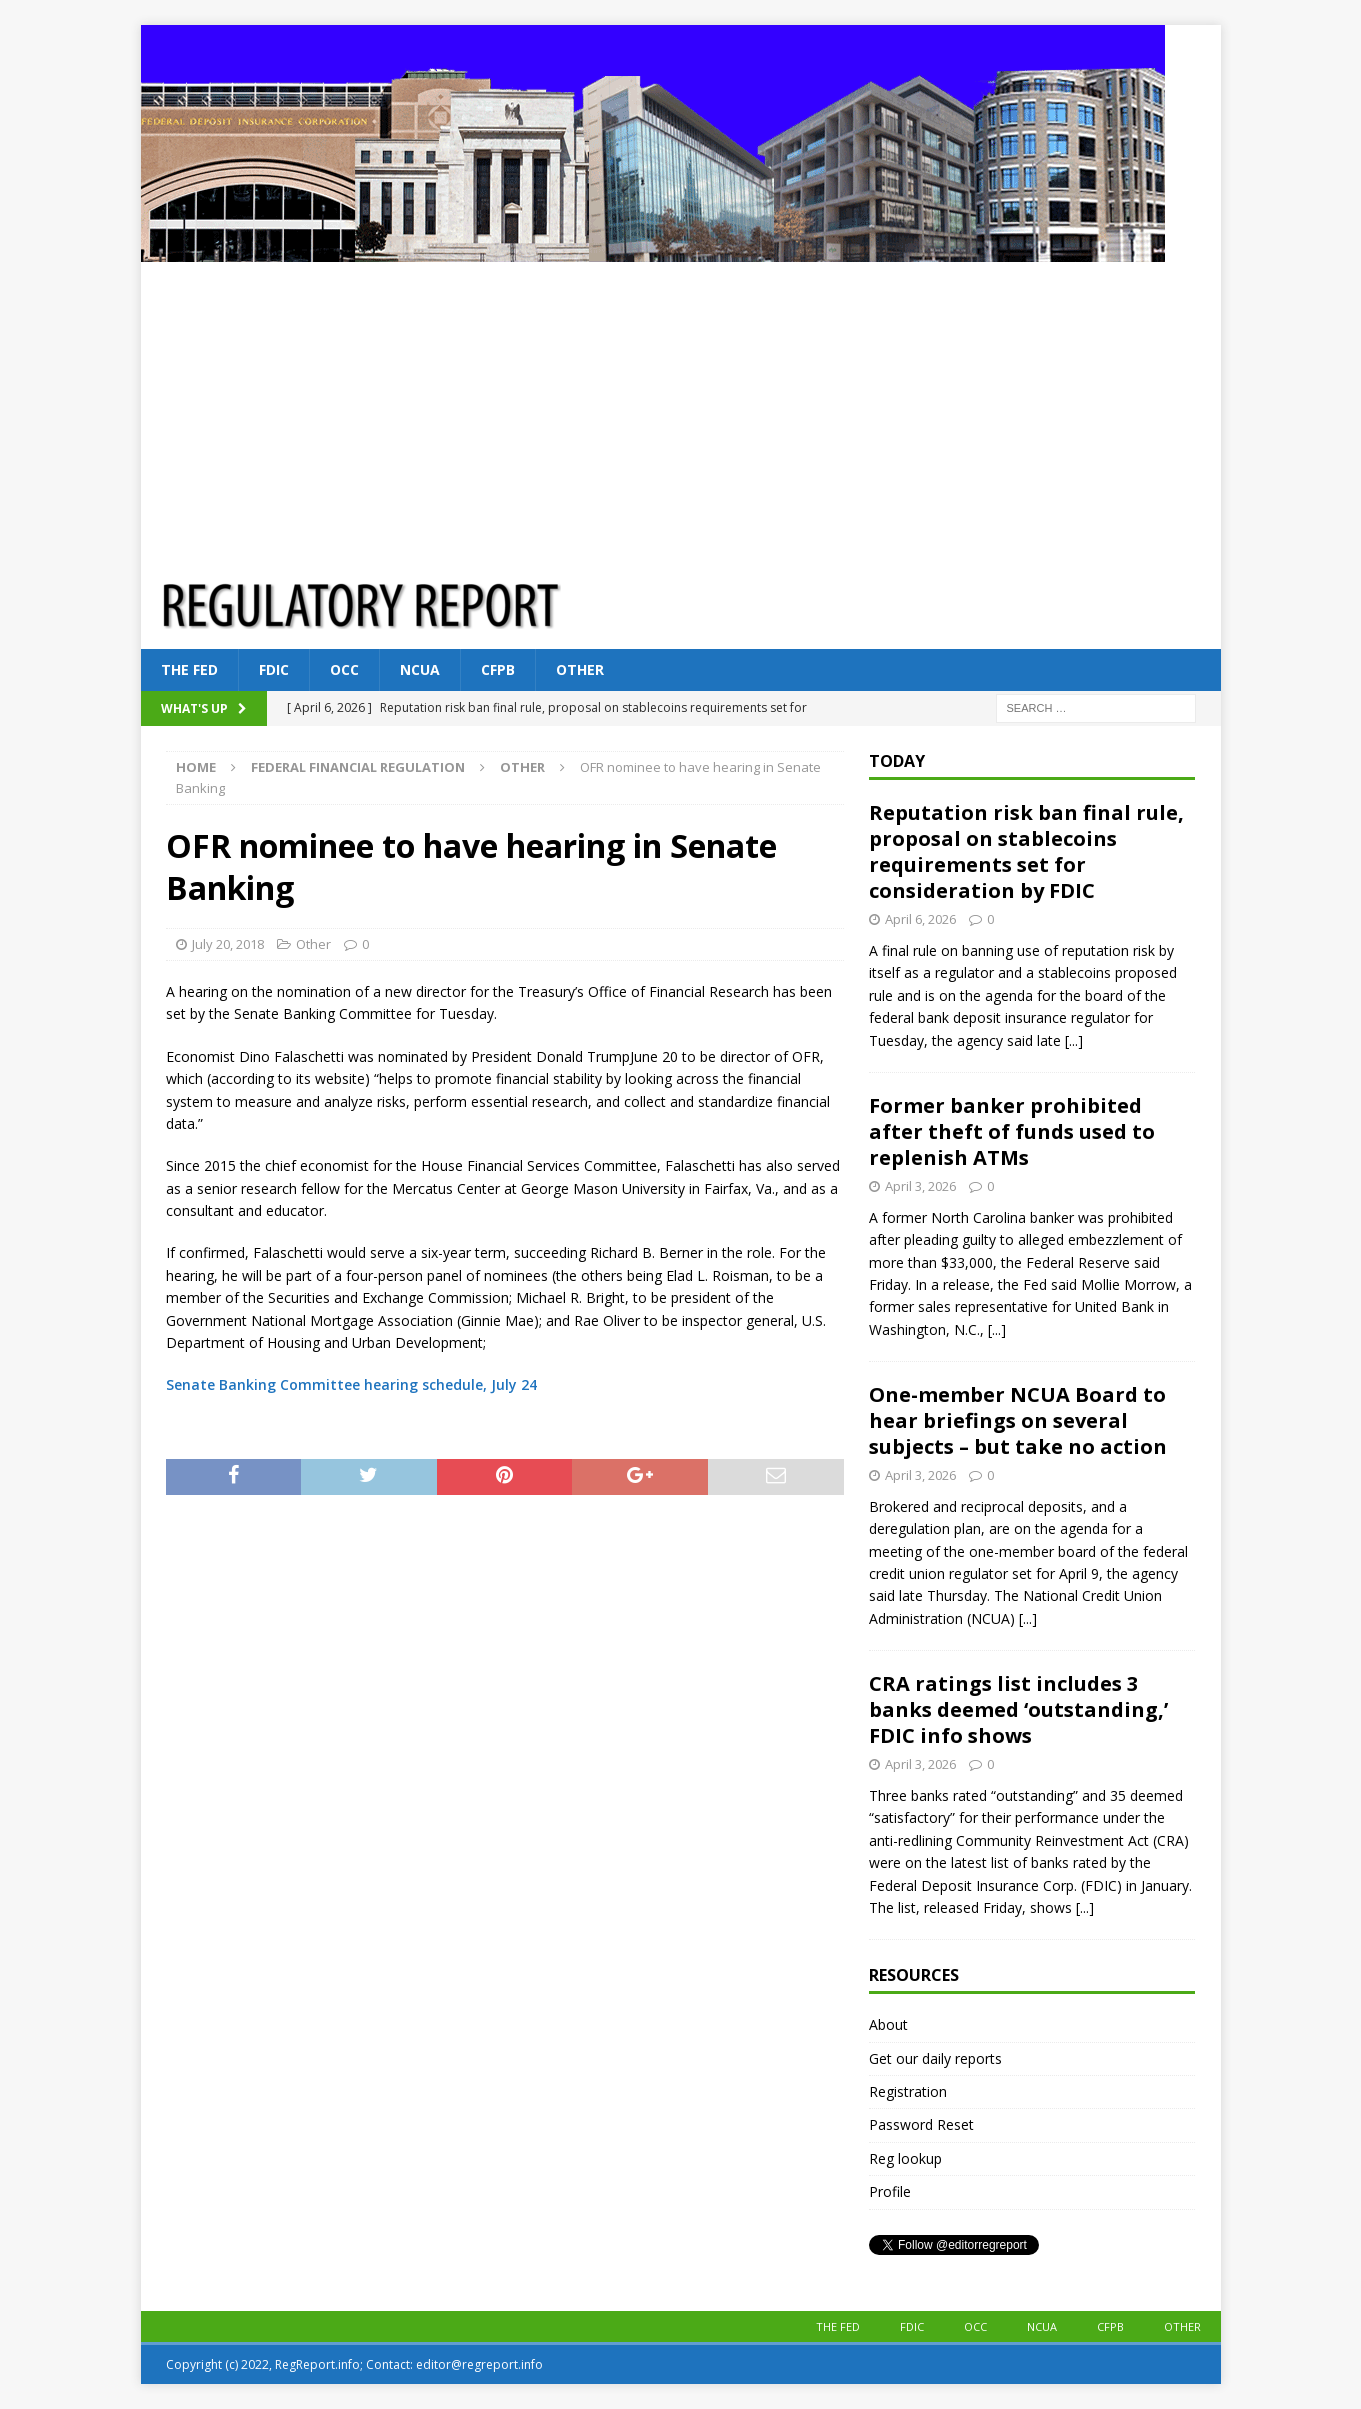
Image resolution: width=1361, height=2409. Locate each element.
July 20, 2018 (228, 944)
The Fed (189, 669)
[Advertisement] (681, 412)
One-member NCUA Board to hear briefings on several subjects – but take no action (1018, 1420)
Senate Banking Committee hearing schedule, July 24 (351, 1384)
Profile (890, 2191)
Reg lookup (905, 2158)
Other (580, 669)
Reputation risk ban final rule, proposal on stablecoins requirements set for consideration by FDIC (1026, 851)
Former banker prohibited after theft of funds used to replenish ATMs (1012, 1131)
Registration (908, 2091)
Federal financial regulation (358, 767)
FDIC (274, 669)
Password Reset (921, 2124)
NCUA (420, 669)
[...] (1074, 1040)
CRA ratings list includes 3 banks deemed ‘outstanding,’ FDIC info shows (1018, 1709)
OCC (344, 669)
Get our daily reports (935, 2058)
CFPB (498, 669)
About (888, 2024)
